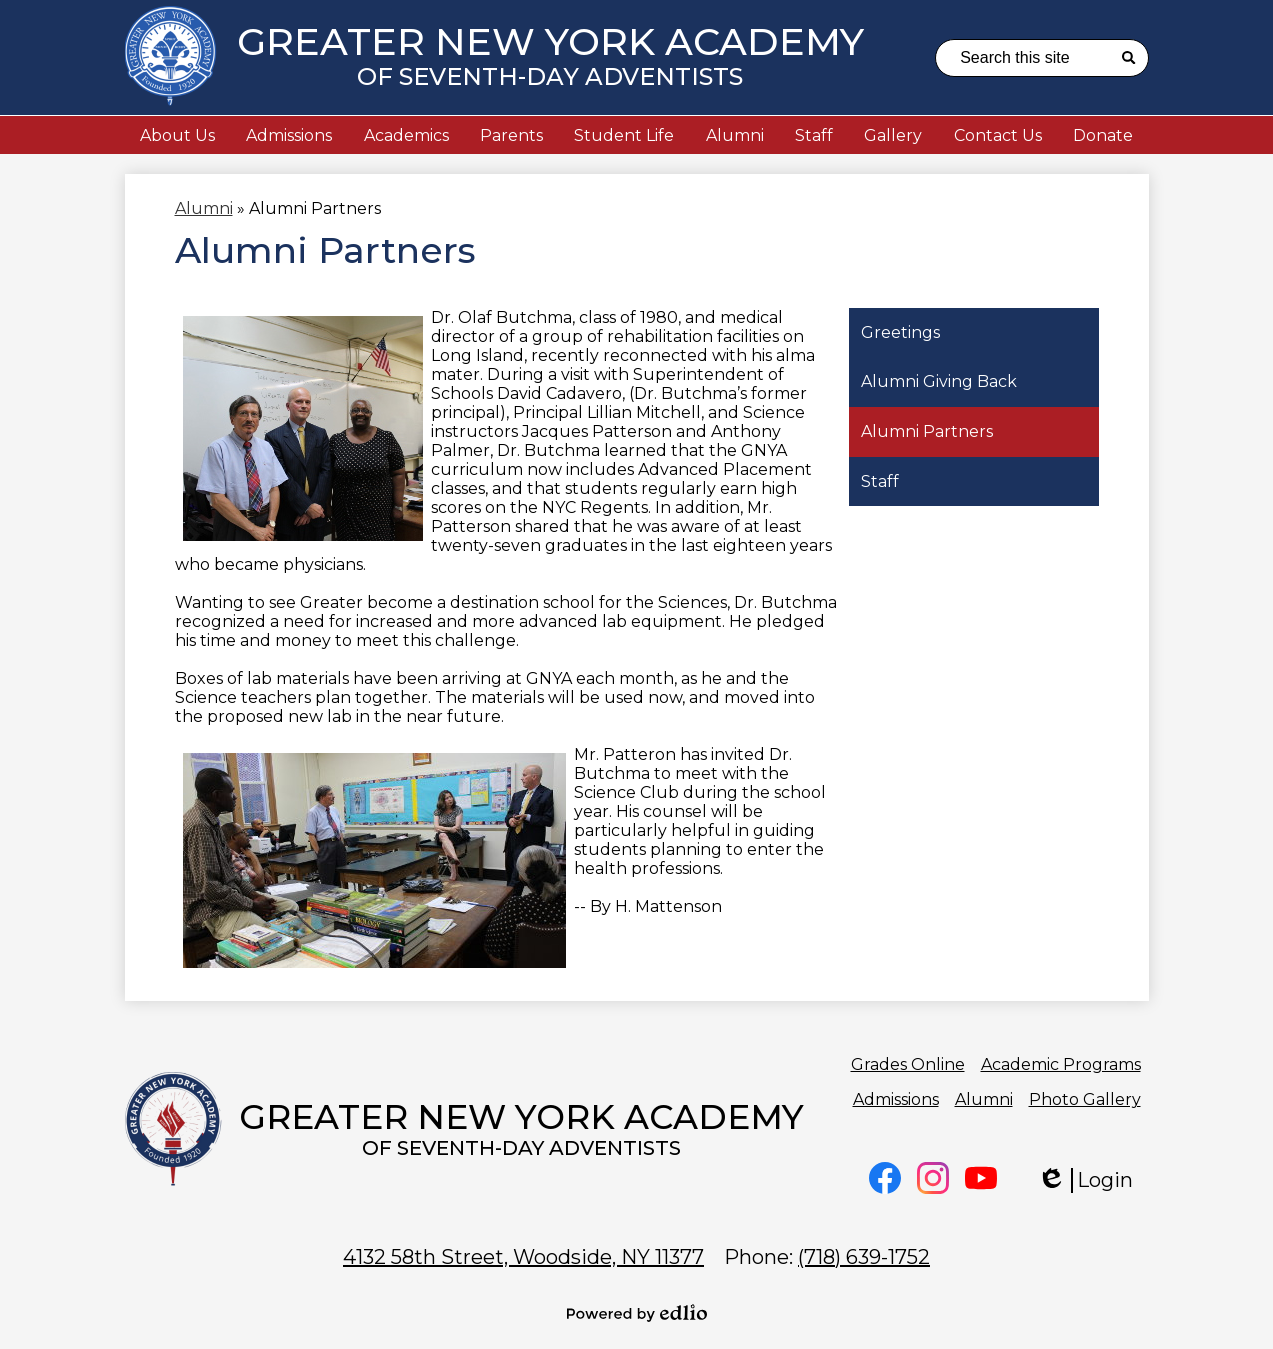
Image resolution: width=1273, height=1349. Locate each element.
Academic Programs (1061, 1064)
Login (1085, 1180)
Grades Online (908, 1064)
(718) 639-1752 (864, 1257)
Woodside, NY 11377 (523, 1257)
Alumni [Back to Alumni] (204, 208)
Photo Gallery (1085, 1099)
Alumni (984, 1099)
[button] (177, 135)
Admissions (896, 1099)
